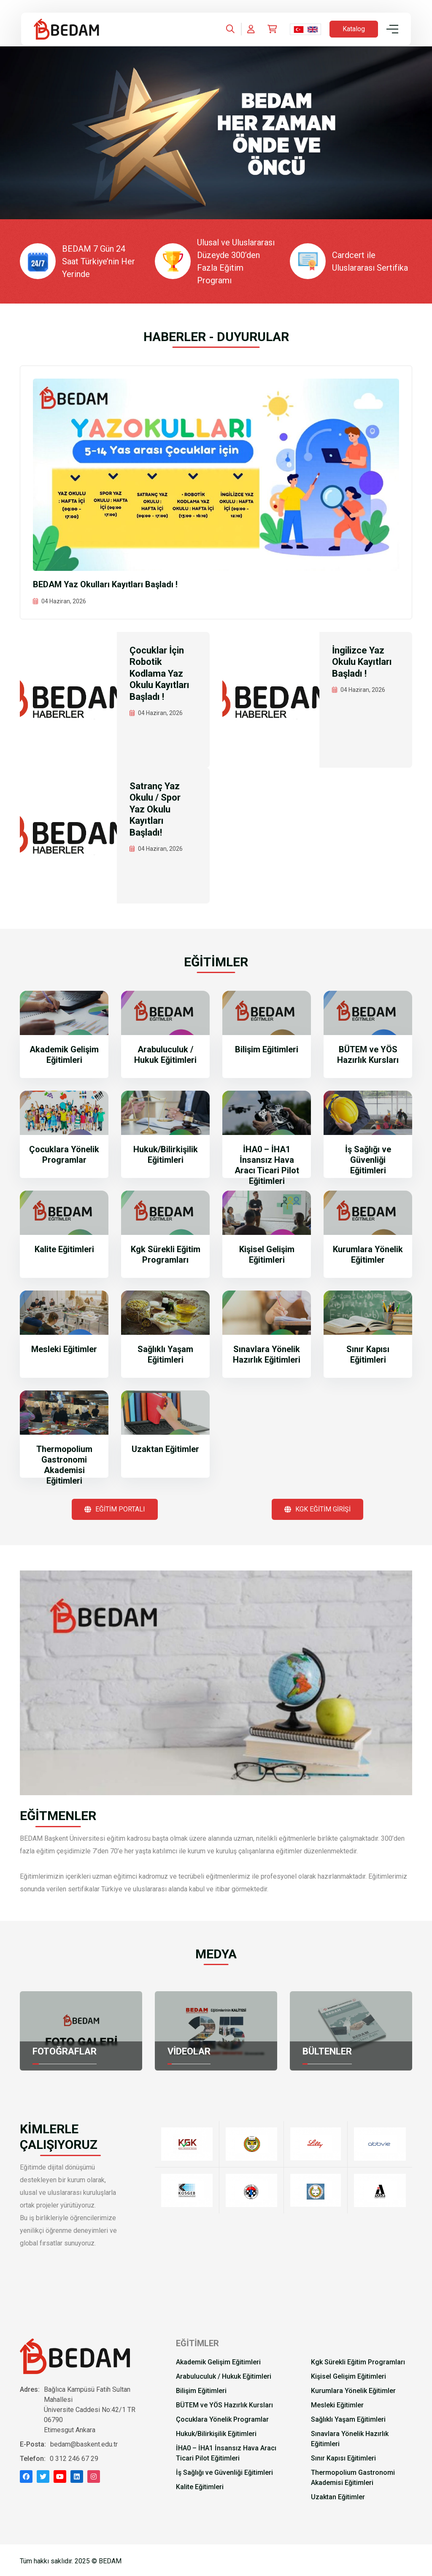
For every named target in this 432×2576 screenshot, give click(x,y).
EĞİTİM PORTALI (114, 1509)
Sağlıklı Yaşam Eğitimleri (165, 1354)
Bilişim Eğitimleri (266, 1049)
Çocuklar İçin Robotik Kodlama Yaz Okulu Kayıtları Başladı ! (159, 673)
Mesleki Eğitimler (64, 1349)
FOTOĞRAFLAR (64, 2051)
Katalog (354, 29)
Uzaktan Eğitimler (165, 1449)
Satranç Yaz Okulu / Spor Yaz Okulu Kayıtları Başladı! (155, 809)
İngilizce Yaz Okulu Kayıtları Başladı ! (362, 662)
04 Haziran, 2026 (63, 601)
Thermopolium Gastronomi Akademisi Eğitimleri (64, 1465)
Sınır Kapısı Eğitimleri (367, 1354)
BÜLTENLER (327, 2051)
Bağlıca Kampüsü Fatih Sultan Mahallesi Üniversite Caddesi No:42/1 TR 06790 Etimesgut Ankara (89, 2409)
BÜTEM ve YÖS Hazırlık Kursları (368, 1054)
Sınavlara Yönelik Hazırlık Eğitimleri (266, 1354)
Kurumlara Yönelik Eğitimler (368, 1254)
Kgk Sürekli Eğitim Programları (165, 1254)
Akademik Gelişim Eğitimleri (64, 1054)
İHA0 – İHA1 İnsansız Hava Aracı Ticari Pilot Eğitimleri (267, 1165)
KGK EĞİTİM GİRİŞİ (317, 1509)
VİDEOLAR (189, 2051)
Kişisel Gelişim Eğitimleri (266, 1254)
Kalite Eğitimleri (64, 1249)
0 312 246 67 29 (74, 2459)
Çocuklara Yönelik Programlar (64, 1154)
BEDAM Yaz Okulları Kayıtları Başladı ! (105, 584)
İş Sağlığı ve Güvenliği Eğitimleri (368, 1159)
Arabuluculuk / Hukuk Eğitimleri (165, 1054)
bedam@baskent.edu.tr (84, 2444)
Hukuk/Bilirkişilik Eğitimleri (165, 1154)
